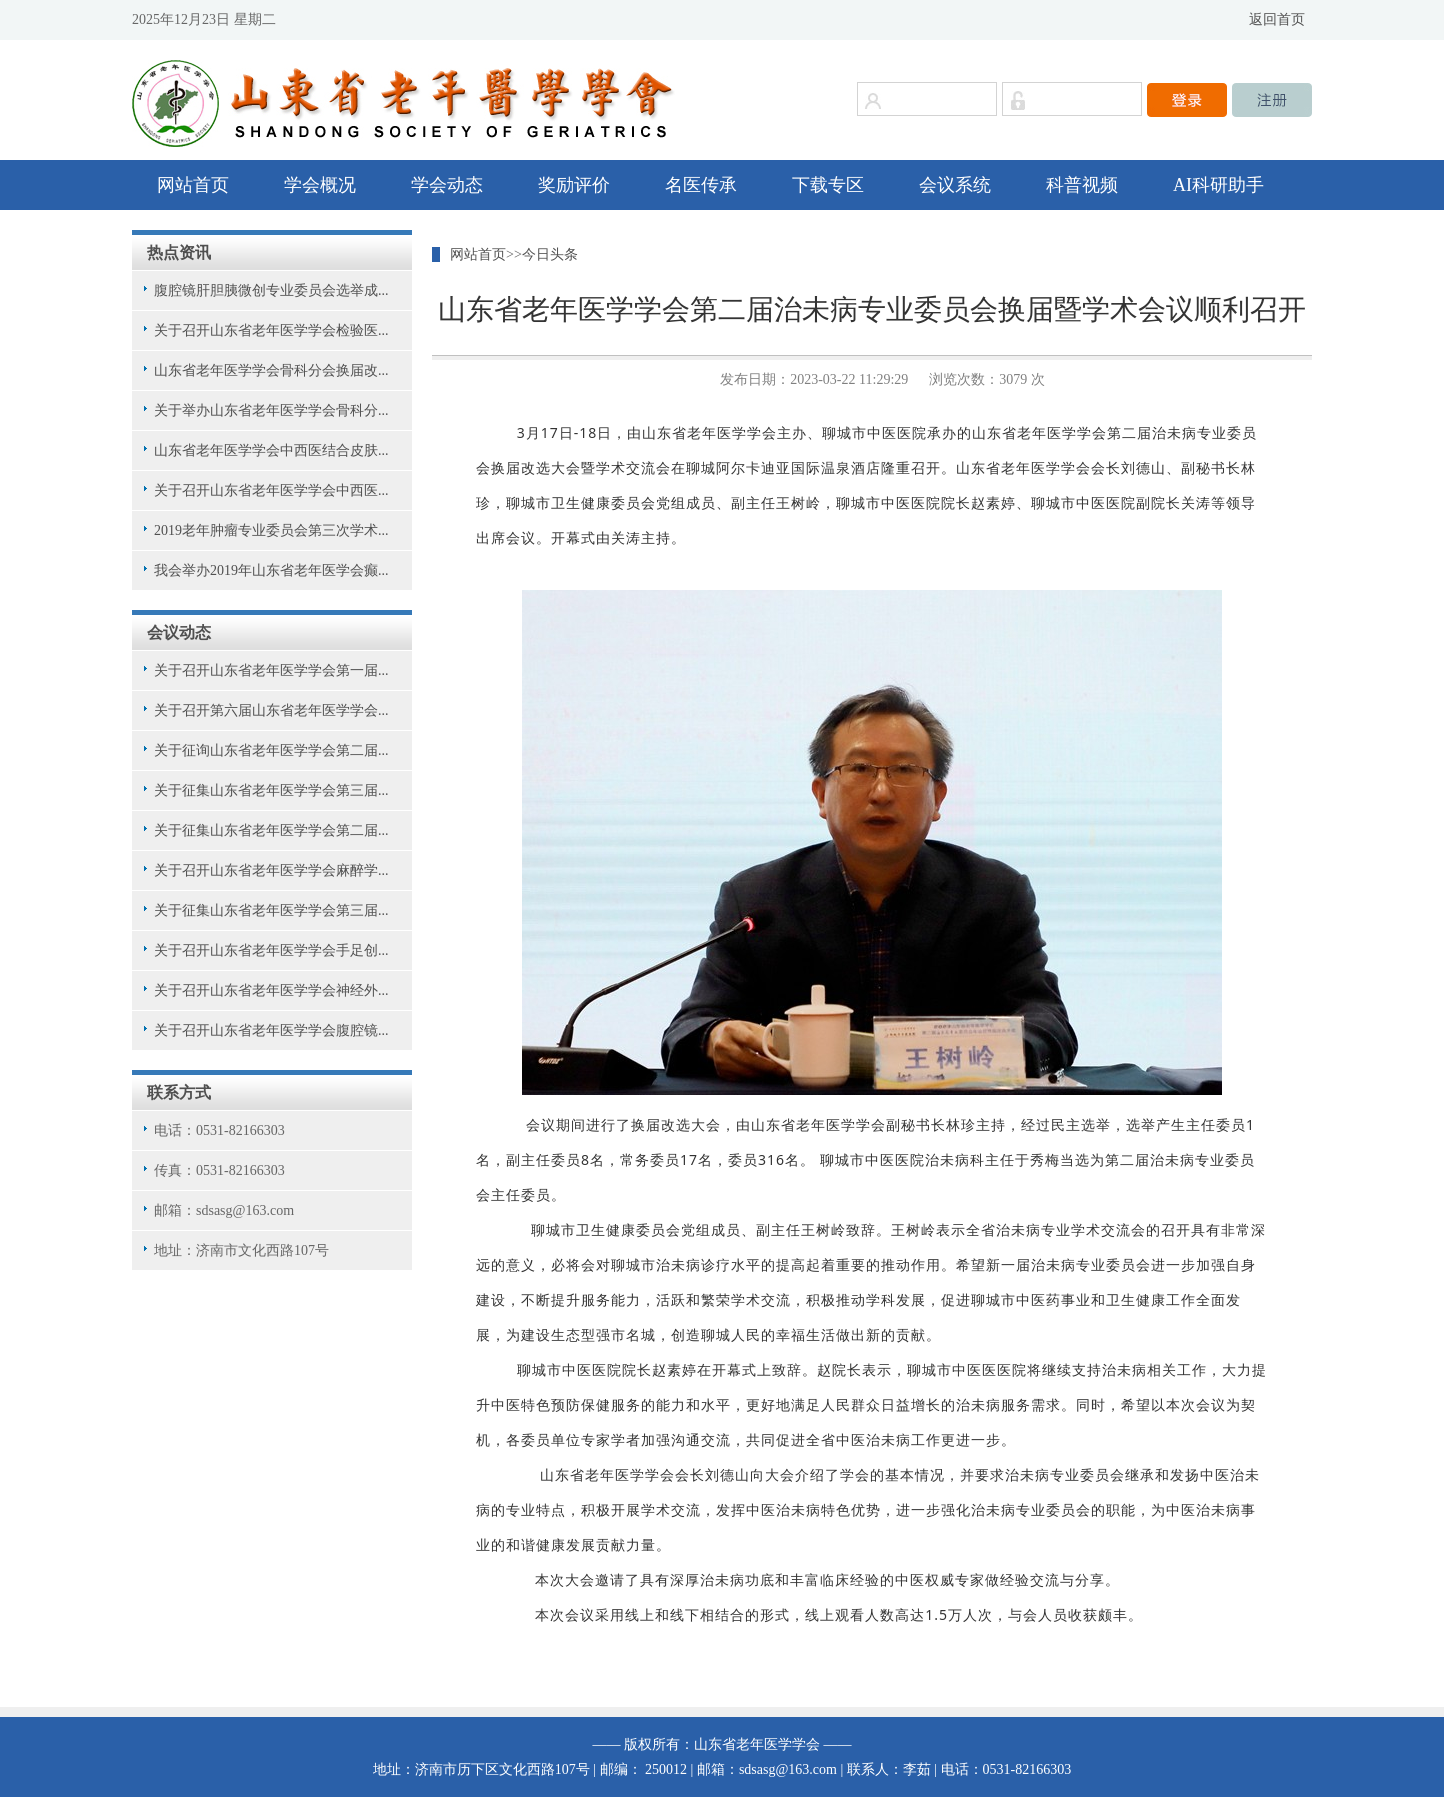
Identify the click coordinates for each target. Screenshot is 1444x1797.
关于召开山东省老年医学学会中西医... (271, 490)
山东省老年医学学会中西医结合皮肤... (271, 450)
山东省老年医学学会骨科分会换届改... (271, 370)
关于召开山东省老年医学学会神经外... (271, 990)
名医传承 (701, 185)
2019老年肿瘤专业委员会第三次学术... (271, 530)
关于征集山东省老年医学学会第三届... (271, 790)
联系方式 (179, 1092)
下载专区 (828, 185)
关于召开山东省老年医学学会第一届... (271, 670)
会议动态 (179, 632)
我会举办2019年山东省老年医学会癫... (271, 570)
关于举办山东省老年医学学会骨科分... (271, 410)
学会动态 (447, 185)
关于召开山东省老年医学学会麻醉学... (271, 870)
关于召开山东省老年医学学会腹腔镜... (271, 1030)
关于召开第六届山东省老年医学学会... (271, 710)
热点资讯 (179, 252)
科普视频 (1082, 185)
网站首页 (193, 185)
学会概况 (320, 185)
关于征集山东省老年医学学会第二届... (271, 830)
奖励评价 (574, 185)
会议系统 (955, 185)
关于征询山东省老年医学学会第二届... (271, 750)
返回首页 (1277, 19)
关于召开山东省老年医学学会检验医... (271, 330)
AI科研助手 (1218, 185)
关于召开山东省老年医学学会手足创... (271, 950)
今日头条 (550, 254)
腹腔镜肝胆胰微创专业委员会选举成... (271, 290)
